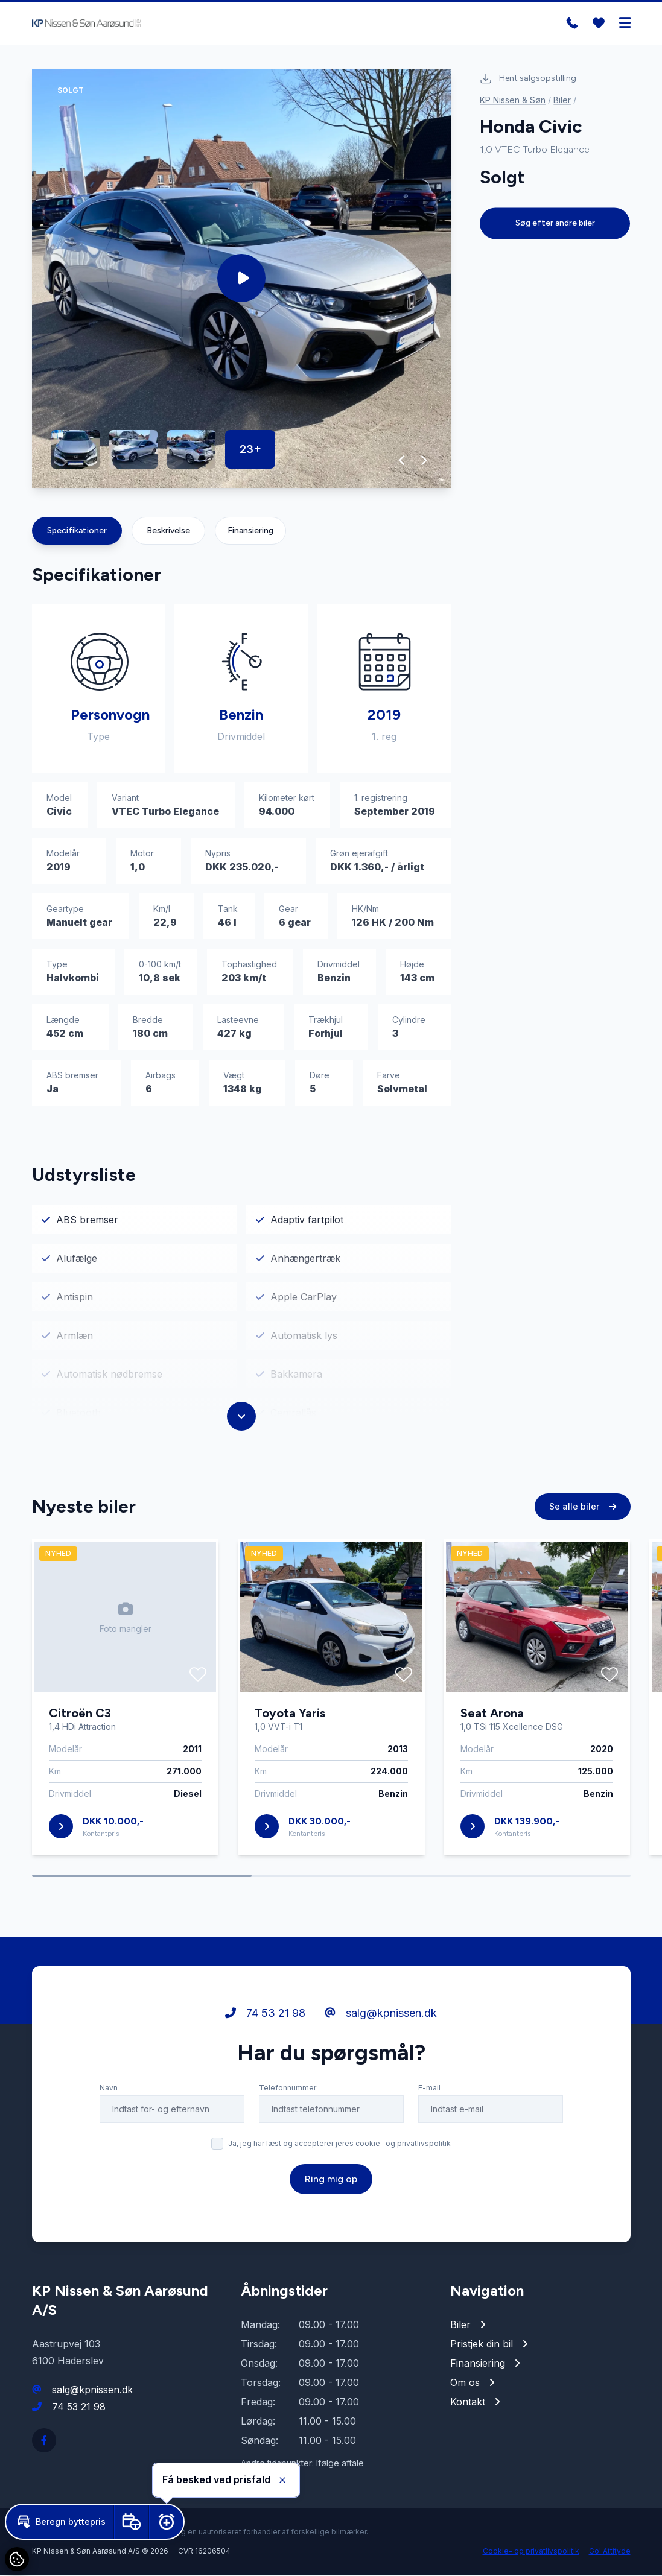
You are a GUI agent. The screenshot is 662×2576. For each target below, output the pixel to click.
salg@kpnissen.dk (92, 2390)
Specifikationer (77, 531)
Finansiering (250, 531)
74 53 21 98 (79, 2407)
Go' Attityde (610, 2551)
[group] (241, 279)
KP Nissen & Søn (513, 100)
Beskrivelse (168, 531)
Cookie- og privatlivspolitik (531, 2551)
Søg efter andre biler (555, 223)
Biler (562, 100)
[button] (402, 460)
